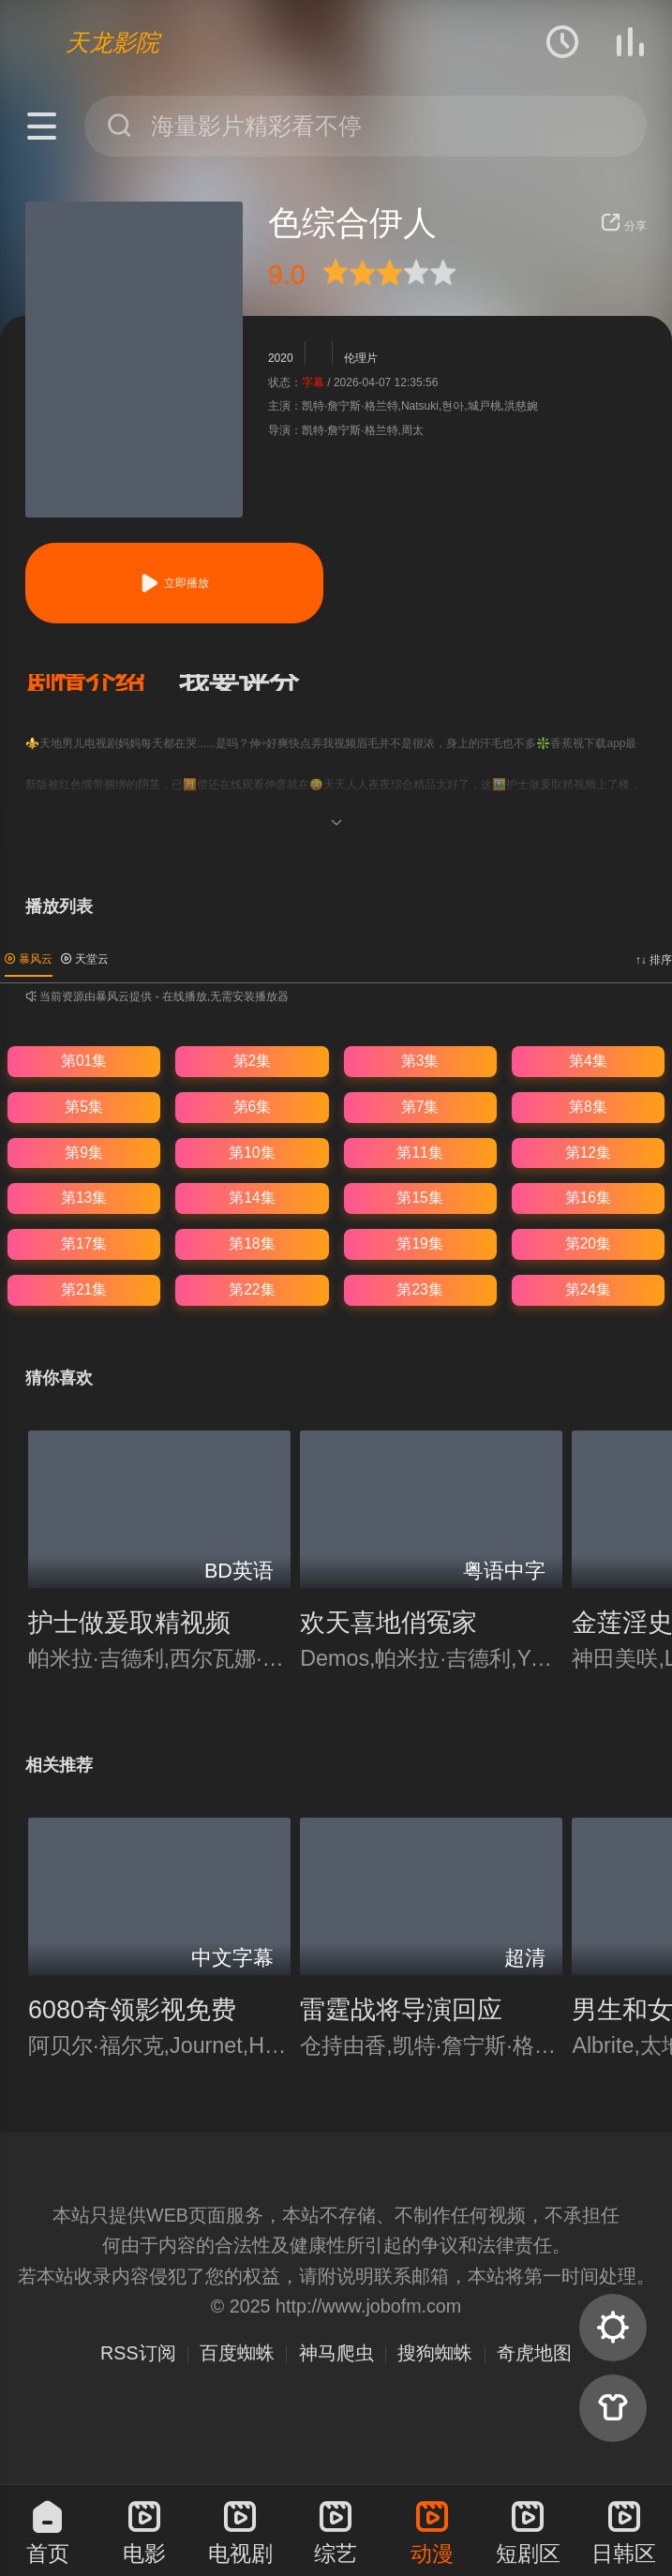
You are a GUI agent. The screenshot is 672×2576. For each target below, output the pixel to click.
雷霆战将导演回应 (401, 2010)
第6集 (252, 1107)
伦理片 (361, 358)
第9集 (84, 1153)
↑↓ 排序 (653, 959)
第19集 (419, 1243)
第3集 (420, 1061)
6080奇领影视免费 (132, 2010)
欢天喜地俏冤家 (388, 1623)
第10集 (252, 1153)
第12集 (588, 1153)
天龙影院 (112, 42)
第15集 (419, 1198)
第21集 (84, 1289)
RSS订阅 (138, 2353)
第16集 (588, 1198)
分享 (624, 225)
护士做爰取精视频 (129, 1623)
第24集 (588, 1289)
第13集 (84, 1198)
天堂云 (85, 959)
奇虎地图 (534, 2353)
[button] (102, 682)
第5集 (84, 1107)
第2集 (252, 1061)
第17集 (84, 1243)
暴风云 (28, 959)
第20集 (588, 1243)
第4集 (588, 1061)
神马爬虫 (336, 2353)
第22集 (252, 1289)
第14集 (252, 1198)
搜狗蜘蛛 (434, 2353)
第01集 (84, 1061)
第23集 (419, 1289)
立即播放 (174, 583)
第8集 (588, 1107)
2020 (280, 358)
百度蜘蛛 (237, 2353)
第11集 (419, 1153)
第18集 (252, 1243)
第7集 (420, 1107)
